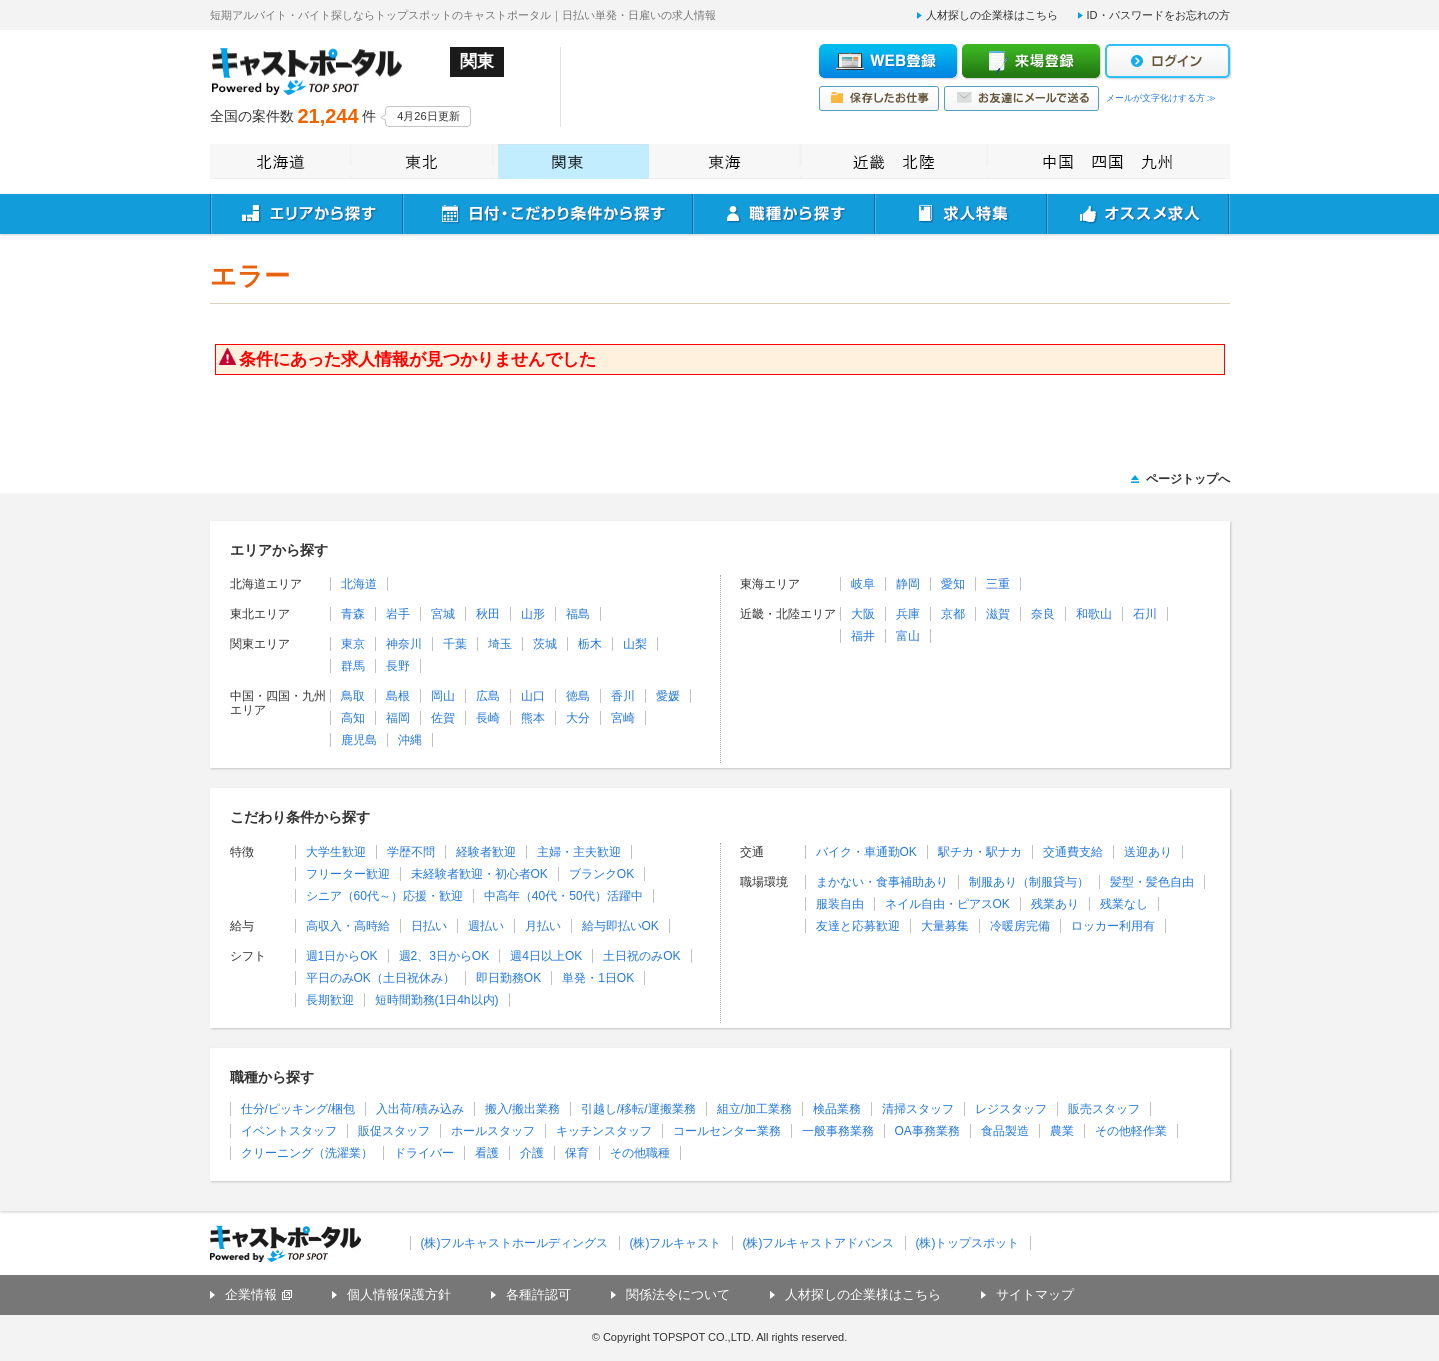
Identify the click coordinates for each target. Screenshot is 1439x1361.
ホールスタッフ (493, 1131)
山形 (533, 614)
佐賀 (443, 718)
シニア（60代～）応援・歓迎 (384, 896)
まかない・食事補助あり (882, 882)
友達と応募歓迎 (858, 926)
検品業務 (837, 1109)
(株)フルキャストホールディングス (515, 1243)
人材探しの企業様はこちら (992, 15)
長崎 (488, 718)
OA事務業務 (927, 1131)
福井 (863, 636)
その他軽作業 (1131, 1131)
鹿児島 (359, 740)
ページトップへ (1188, 479)
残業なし (1124, 904)
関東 (573, 161)
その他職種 (640, 1153)
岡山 (443, 696)
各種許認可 (538, 1294)
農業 (1062, 1131)
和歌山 (1094, 614)
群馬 (353, 666)
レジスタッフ (1011, 1109)
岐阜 (863, 584)
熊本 (533, 718)
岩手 (398, 614)
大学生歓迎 (336, 852)
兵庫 (908, 614)
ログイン (1167, 61)
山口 (533, 696)
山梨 (635, 644)
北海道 (359, 584)
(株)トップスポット (968, 1243)
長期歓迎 (330, 1000)
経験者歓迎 (486, 852)
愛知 (953, 584)
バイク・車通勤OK (866, 852)
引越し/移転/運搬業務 (638, 1109)
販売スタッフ (1104, 1109)
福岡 (398, 718)
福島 (578, 614)
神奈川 (404, 644)
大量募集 (945, 926)
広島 (488, 696)
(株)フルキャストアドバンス (819, 1243)
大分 (578, 718)
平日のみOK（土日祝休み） (380, 978)
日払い (429, 926)
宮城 (443, 614)
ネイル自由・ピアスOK (947, 904)
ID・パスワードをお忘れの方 (1158, 15)
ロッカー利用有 (1113, 926)
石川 (1145, 614)
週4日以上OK (546, 956)
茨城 (545, 644)
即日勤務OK (508, 978)
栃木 (590, 644)
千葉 (455, 644)
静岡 (908, 584)
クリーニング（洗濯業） (307, 1153)
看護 (487, 1153)
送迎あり (1148, 852)
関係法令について (678, 1294)
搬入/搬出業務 (522, 1109)
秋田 (488, 614)
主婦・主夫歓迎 (579, 852)
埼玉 (500, 644)
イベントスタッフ (289, 1131)
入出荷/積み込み (419, 1109)
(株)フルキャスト (676, 1243)
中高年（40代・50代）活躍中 (563, 896)
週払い (486, 926)
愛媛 (668, 696)
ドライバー (424, 1153)
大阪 (863, 614)
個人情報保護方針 (399, 1294)
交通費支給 (1073, 852)
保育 (577, 1153)
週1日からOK (342, 956)
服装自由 (840, 904)
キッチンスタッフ (604, 1131)
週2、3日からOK (444, 956)
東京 (353, 644)
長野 (398, 666)
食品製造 (1005, 1131)
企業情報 (251, 1294)
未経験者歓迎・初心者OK (479, 874)
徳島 (578, 696)
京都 (953, 614)
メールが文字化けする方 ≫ (1161, 98)
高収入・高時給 (348, 926)
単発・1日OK (598, 978)
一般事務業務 (838, 1131)
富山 (908, 636)
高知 (353, 718)
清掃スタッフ (918, 1109)
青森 (353, 614)
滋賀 (998, 614)
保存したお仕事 (879, 98)
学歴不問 (411, 852)
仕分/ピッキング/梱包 (298, 1109)
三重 (998, 584)
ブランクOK (601, 874)
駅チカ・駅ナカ (980, 852)
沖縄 (410, 740)
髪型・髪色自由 (1152, 882)
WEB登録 (888, 61)
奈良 (1043, 614)
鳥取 (353, 696)
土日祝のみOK (641, 956)
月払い (543, 926)
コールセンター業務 (727, 1131)
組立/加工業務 (754, 1109)
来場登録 (1031, 61)
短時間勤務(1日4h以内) (437, 1000)
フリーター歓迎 (348, 874)
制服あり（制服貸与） (1029, 882)
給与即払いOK (620, 926)
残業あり (1055, 904)
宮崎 (623, 718)
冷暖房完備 (1020, 926)
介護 (532, 1153)
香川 (623, 696)
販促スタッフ (394, 1131)
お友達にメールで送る (1021, 98)
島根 (398, 696)
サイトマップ (1035, 1294)
